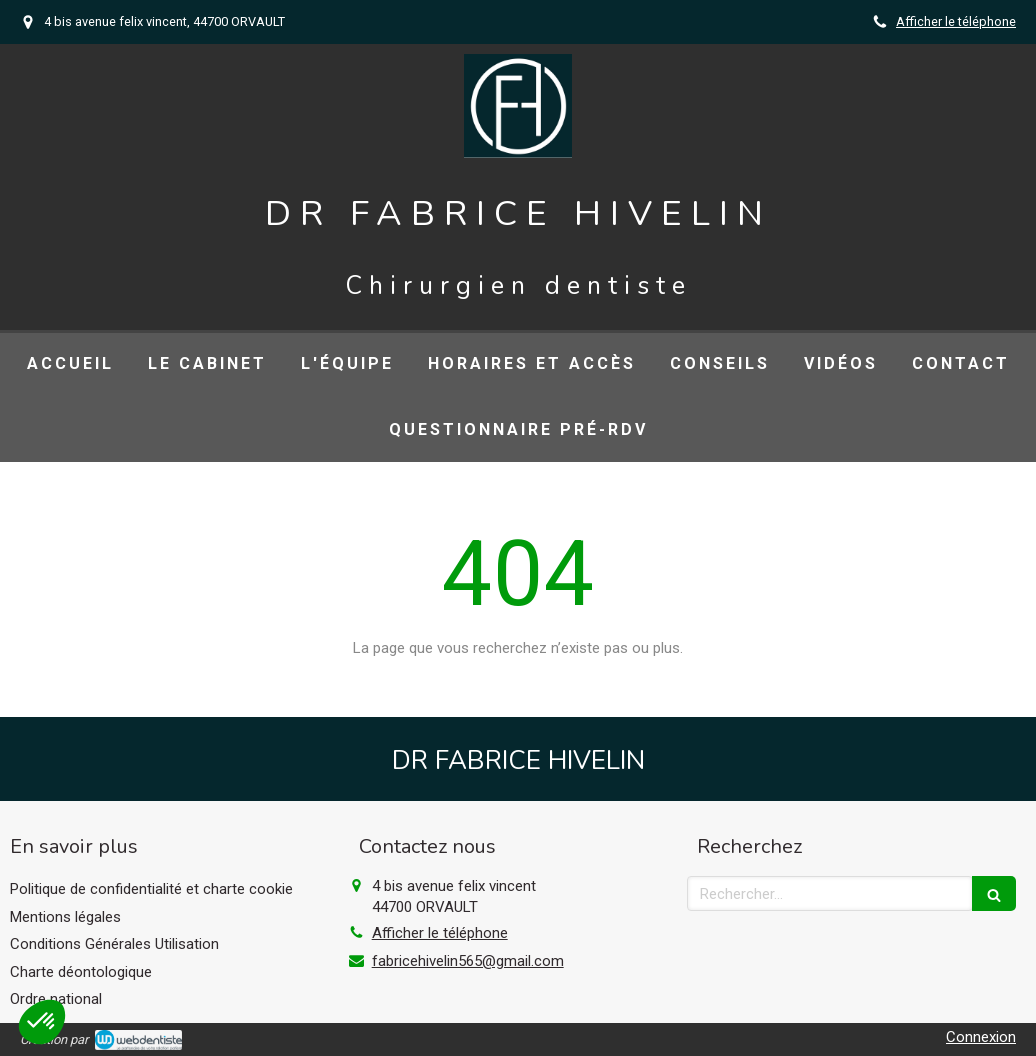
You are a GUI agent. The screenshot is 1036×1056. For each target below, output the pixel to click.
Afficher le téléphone (956, 21)
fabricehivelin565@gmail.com (468, 961)
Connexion (981, 1037)
